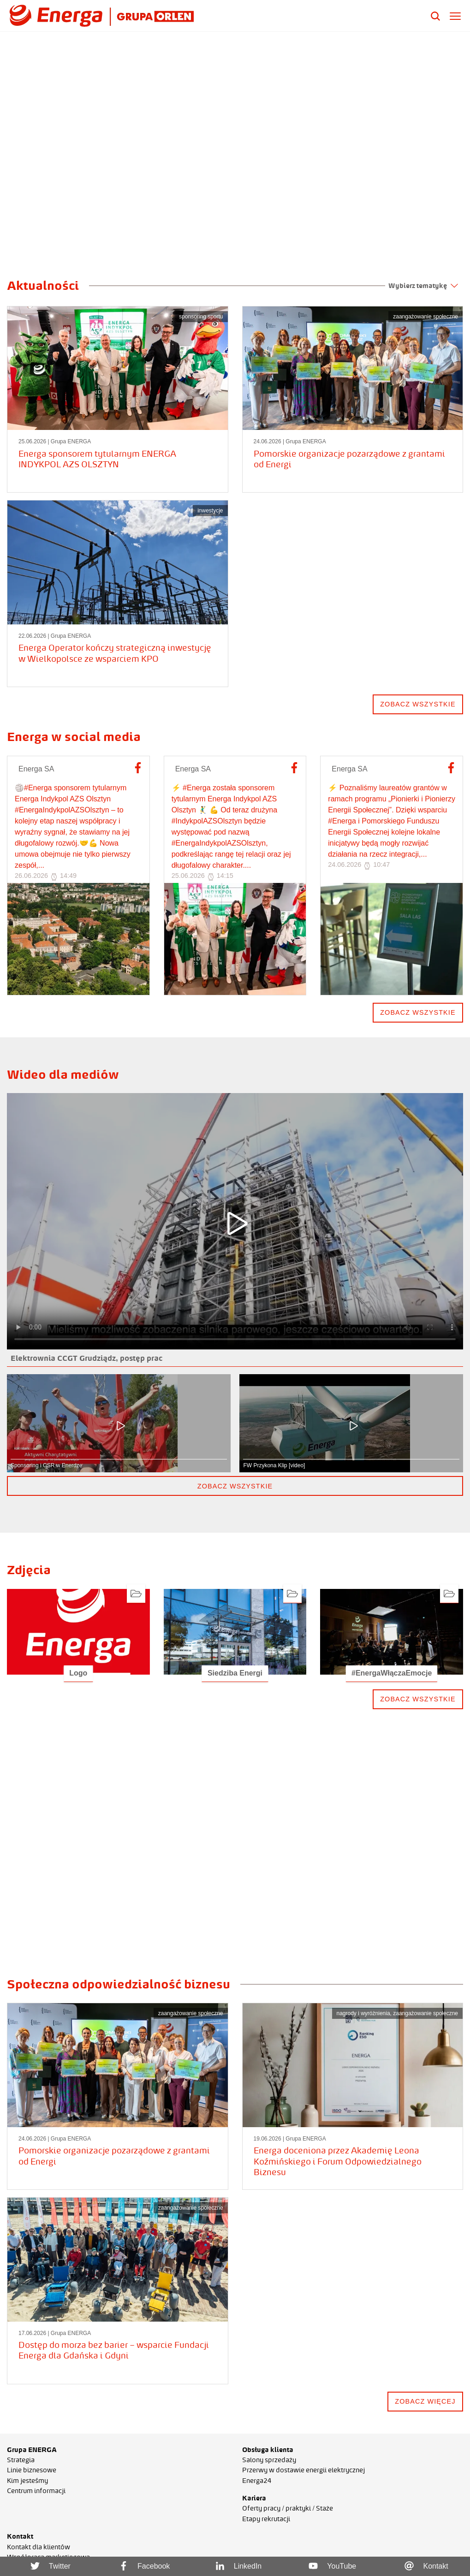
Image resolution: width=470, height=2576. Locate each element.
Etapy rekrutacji (266, 2519)
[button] (12, 250)
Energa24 (257, 2480)
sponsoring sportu (201, 316)
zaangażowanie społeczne (425, 316)
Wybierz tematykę (423, 286)
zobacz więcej (425, 2401)
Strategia (21, 2460)
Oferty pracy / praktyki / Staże (287, 2508)
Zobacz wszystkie (417, 1012)
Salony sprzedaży (269, 2460)
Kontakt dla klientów (38, 2547)
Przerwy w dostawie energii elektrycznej (303, 2470)
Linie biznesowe (31, 2470)
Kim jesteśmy (27, 2480)
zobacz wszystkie (417, 704)
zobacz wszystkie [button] (235, 1486)
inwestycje (210, 510)
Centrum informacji (36, 2491)
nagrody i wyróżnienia (363, 2013)
